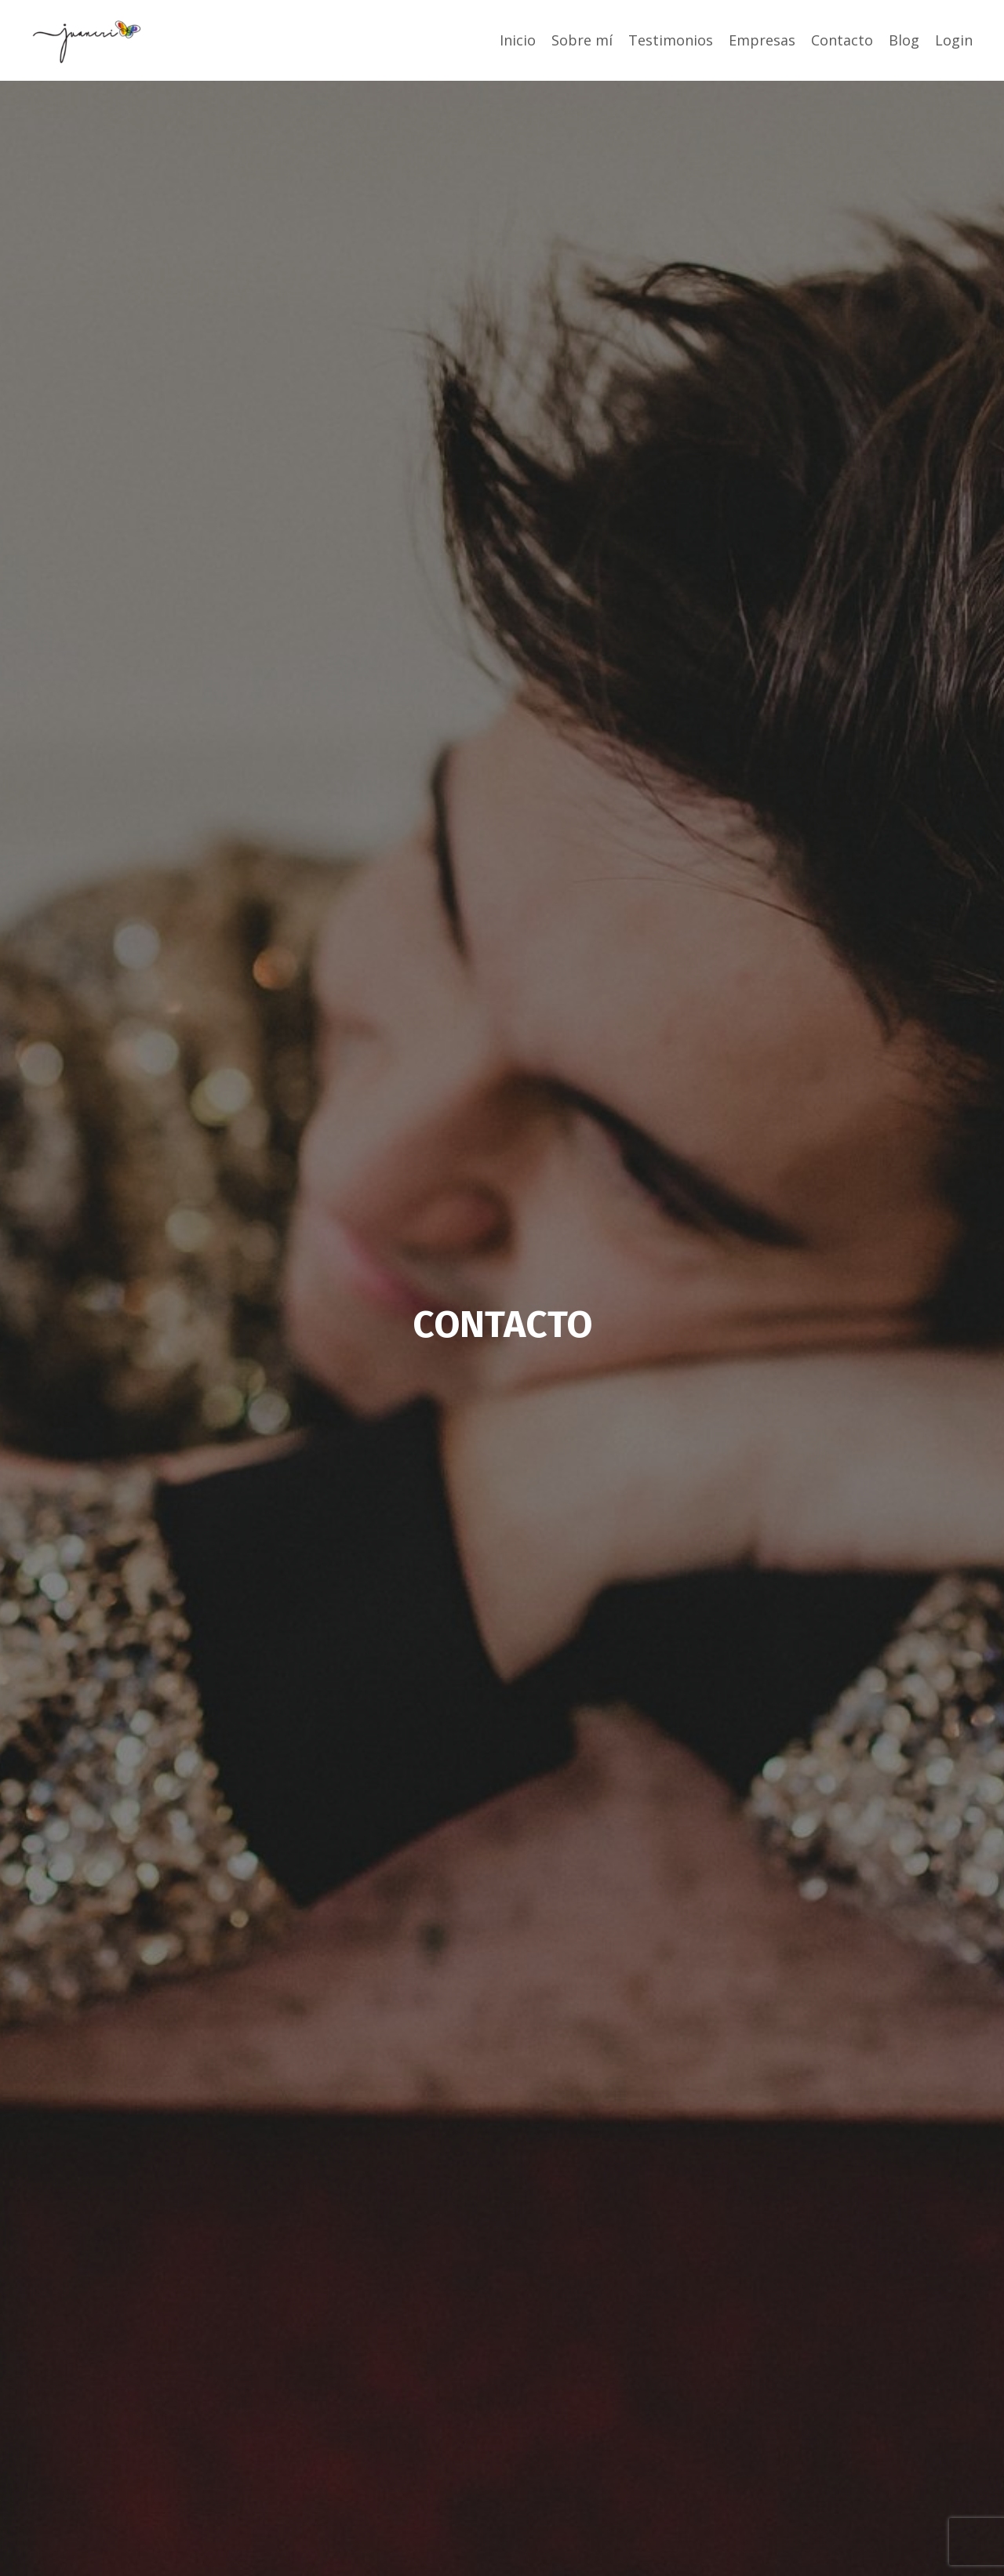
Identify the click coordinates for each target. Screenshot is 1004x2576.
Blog (904, 40)
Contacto (842, 40)
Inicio (518, 40)
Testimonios (670, 40)
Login (954, 40)
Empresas (762, 40)
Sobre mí (582, 40)
